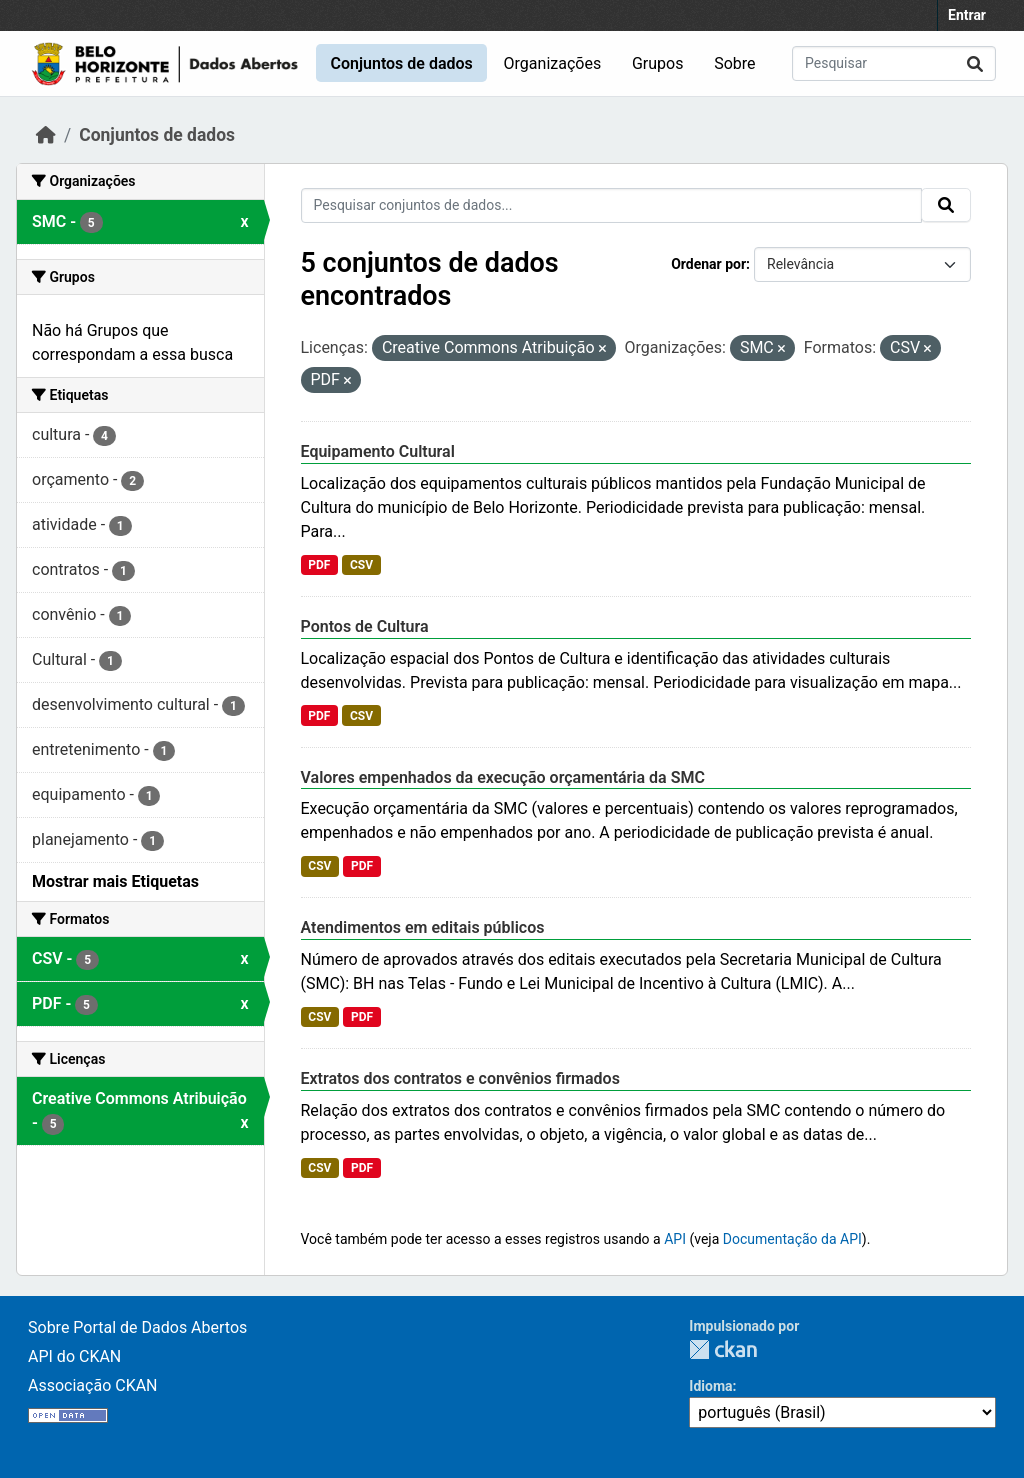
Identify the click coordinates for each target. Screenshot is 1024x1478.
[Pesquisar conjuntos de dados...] (894, 63)
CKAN (723, 1349)
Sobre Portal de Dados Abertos (137, 1327)
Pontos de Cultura (365, 626)
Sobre (734, 63)
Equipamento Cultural (378, 451)
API (675, 1239)
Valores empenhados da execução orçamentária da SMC (503, 777)
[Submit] (975, 63)
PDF (319, 565)
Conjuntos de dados (401, 63)
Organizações (553, 63)
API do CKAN (74, 1356)
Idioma (710, 1386)
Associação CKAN (93, 1385)
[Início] (46, 135)
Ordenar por (708, 264)
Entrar (967, 15)
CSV (361, 565)
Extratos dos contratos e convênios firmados (460, 1078)
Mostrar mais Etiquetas (115, 881)
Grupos (658, 63)
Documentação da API (792, 1239)
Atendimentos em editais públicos (423, 927)
